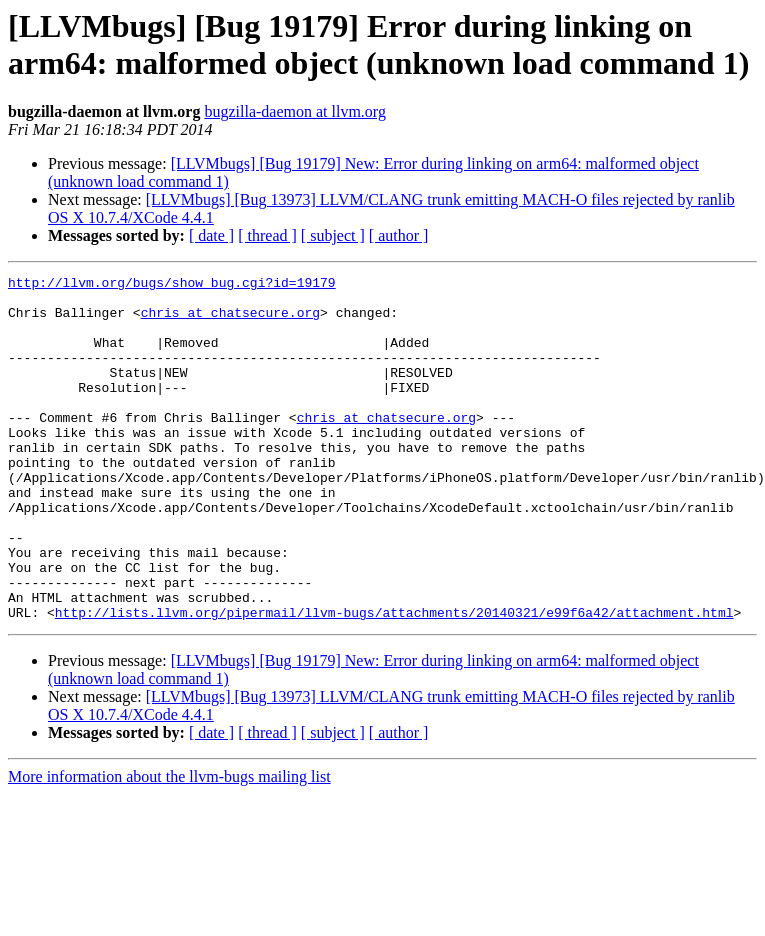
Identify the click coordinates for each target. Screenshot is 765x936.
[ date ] (211, 235)
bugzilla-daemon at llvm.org (294, 111)
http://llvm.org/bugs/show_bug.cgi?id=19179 (172, 285)
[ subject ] (333, 235)
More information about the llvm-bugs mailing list (169, 845)
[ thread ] (267, 235)
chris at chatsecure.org (230, 321)
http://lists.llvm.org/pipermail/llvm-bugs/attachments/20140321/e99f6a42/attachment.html (394, 681)
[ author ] (399, 235)
